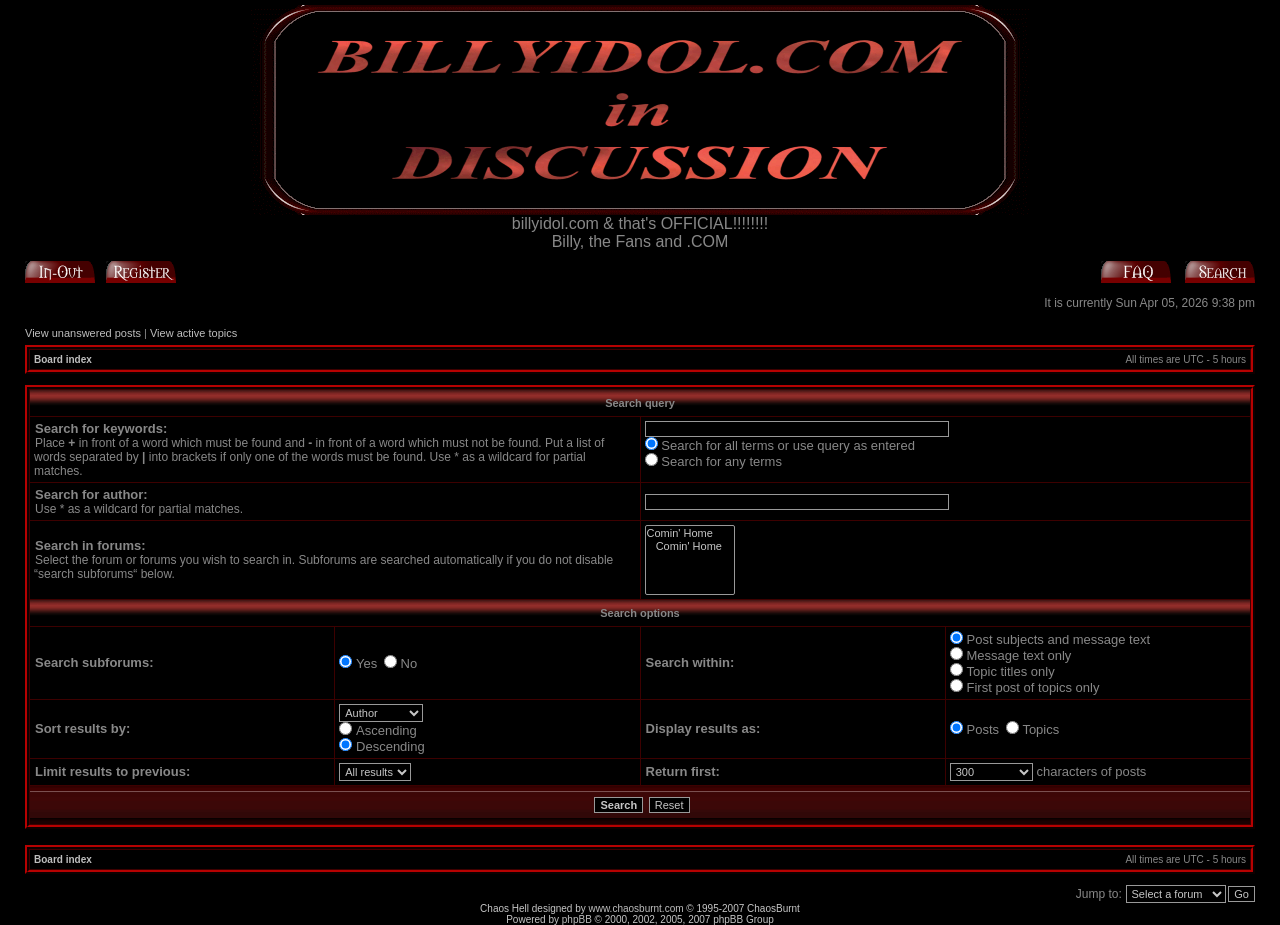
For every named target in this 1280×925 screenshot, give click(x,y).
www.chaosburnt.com (636, 908)
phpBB (577, 919)
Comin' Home (690, 533)
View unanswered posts (83, 333)
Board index (63, 359)
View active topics (193, 333)
